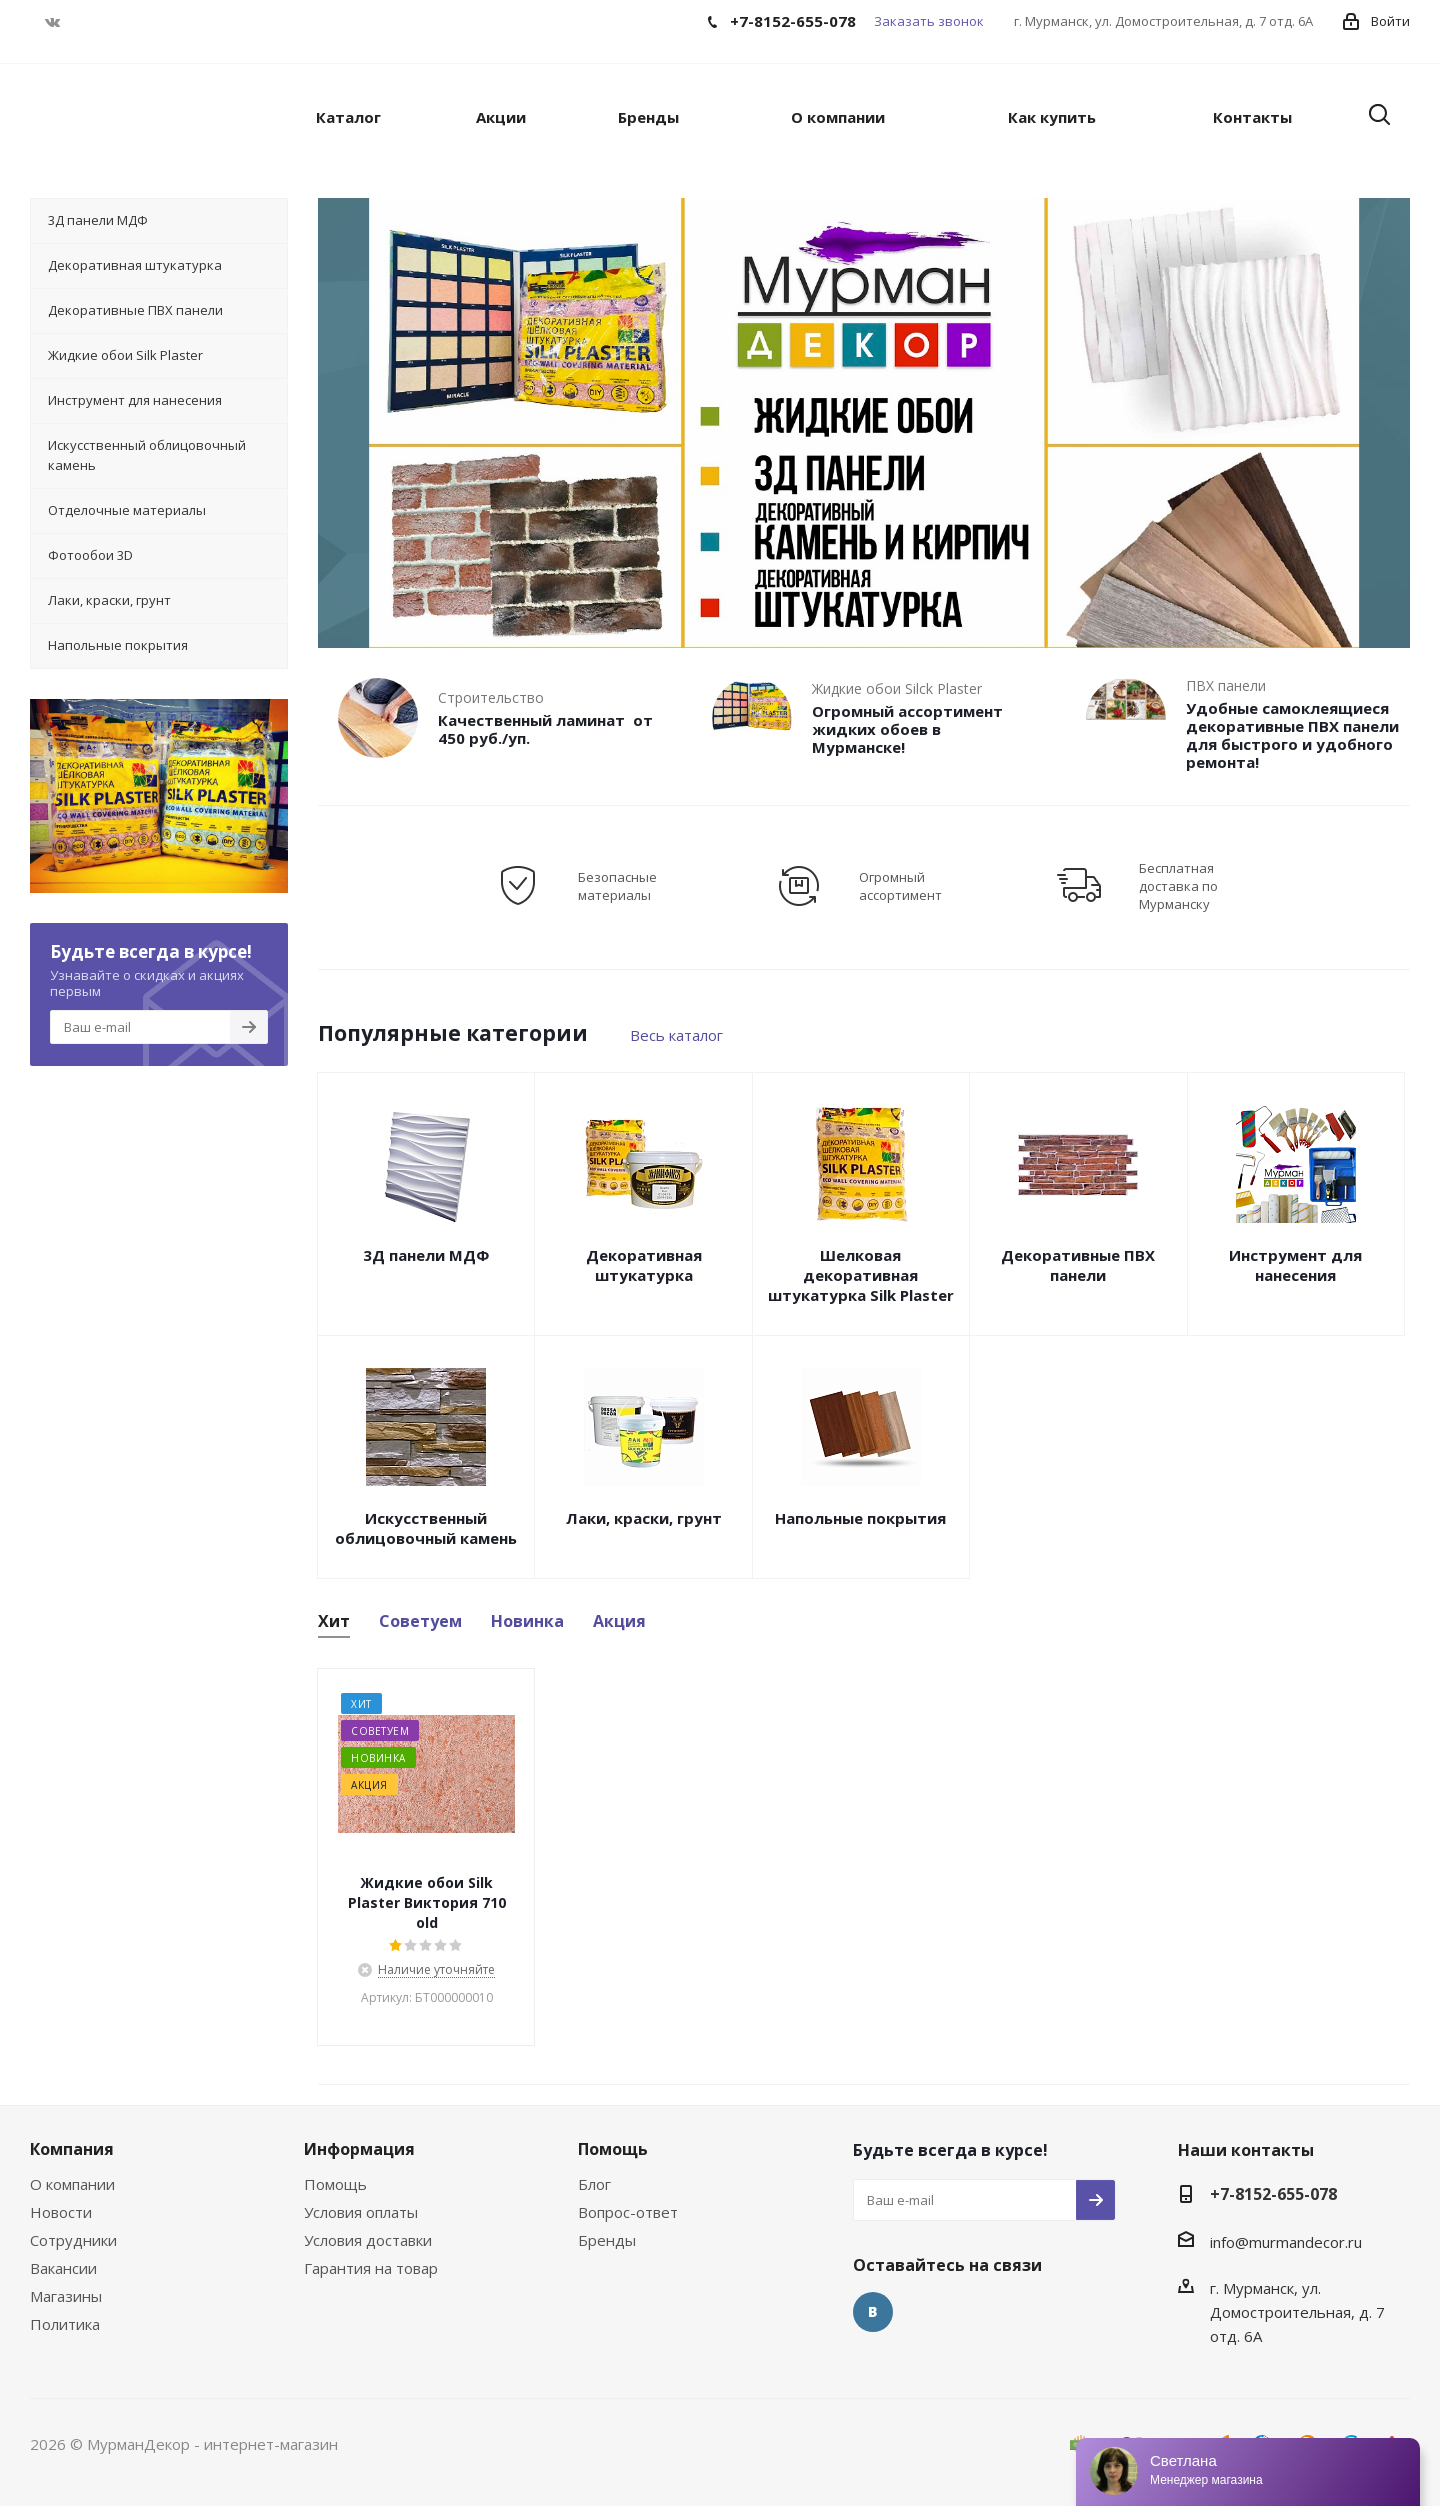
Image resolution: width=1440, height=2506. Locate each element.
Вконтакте (52, 22)
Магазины (66, 2296)
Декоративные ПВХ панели (1078, 1265)
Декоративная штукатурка (644, 1265)
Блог (594, 2184)
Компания (72, 2149)
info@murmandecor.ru (1286, 2242)
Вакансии (63, 2268)
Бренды (607, 2240)
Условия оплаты (361, 2212)
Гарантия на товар (371, 2268)
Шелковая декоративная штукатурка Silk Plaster (861, 1275)
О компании (72, 2184)
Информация (359, 2149)
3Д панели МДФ (426, 1255)
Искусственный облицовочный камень (426, 1528)
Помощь (335, 2184)
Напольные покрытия (860, 1518)
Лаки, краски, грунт (644, 1518)
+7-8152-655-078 (1273, 2194)
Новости (61, 2212)
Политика (65, 2324)
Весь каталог (676, 1035)
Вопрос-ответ (628, 2212)
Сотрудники (73, 2240)
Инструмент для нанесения (1295, 1265)
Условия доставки (368, 2240)
